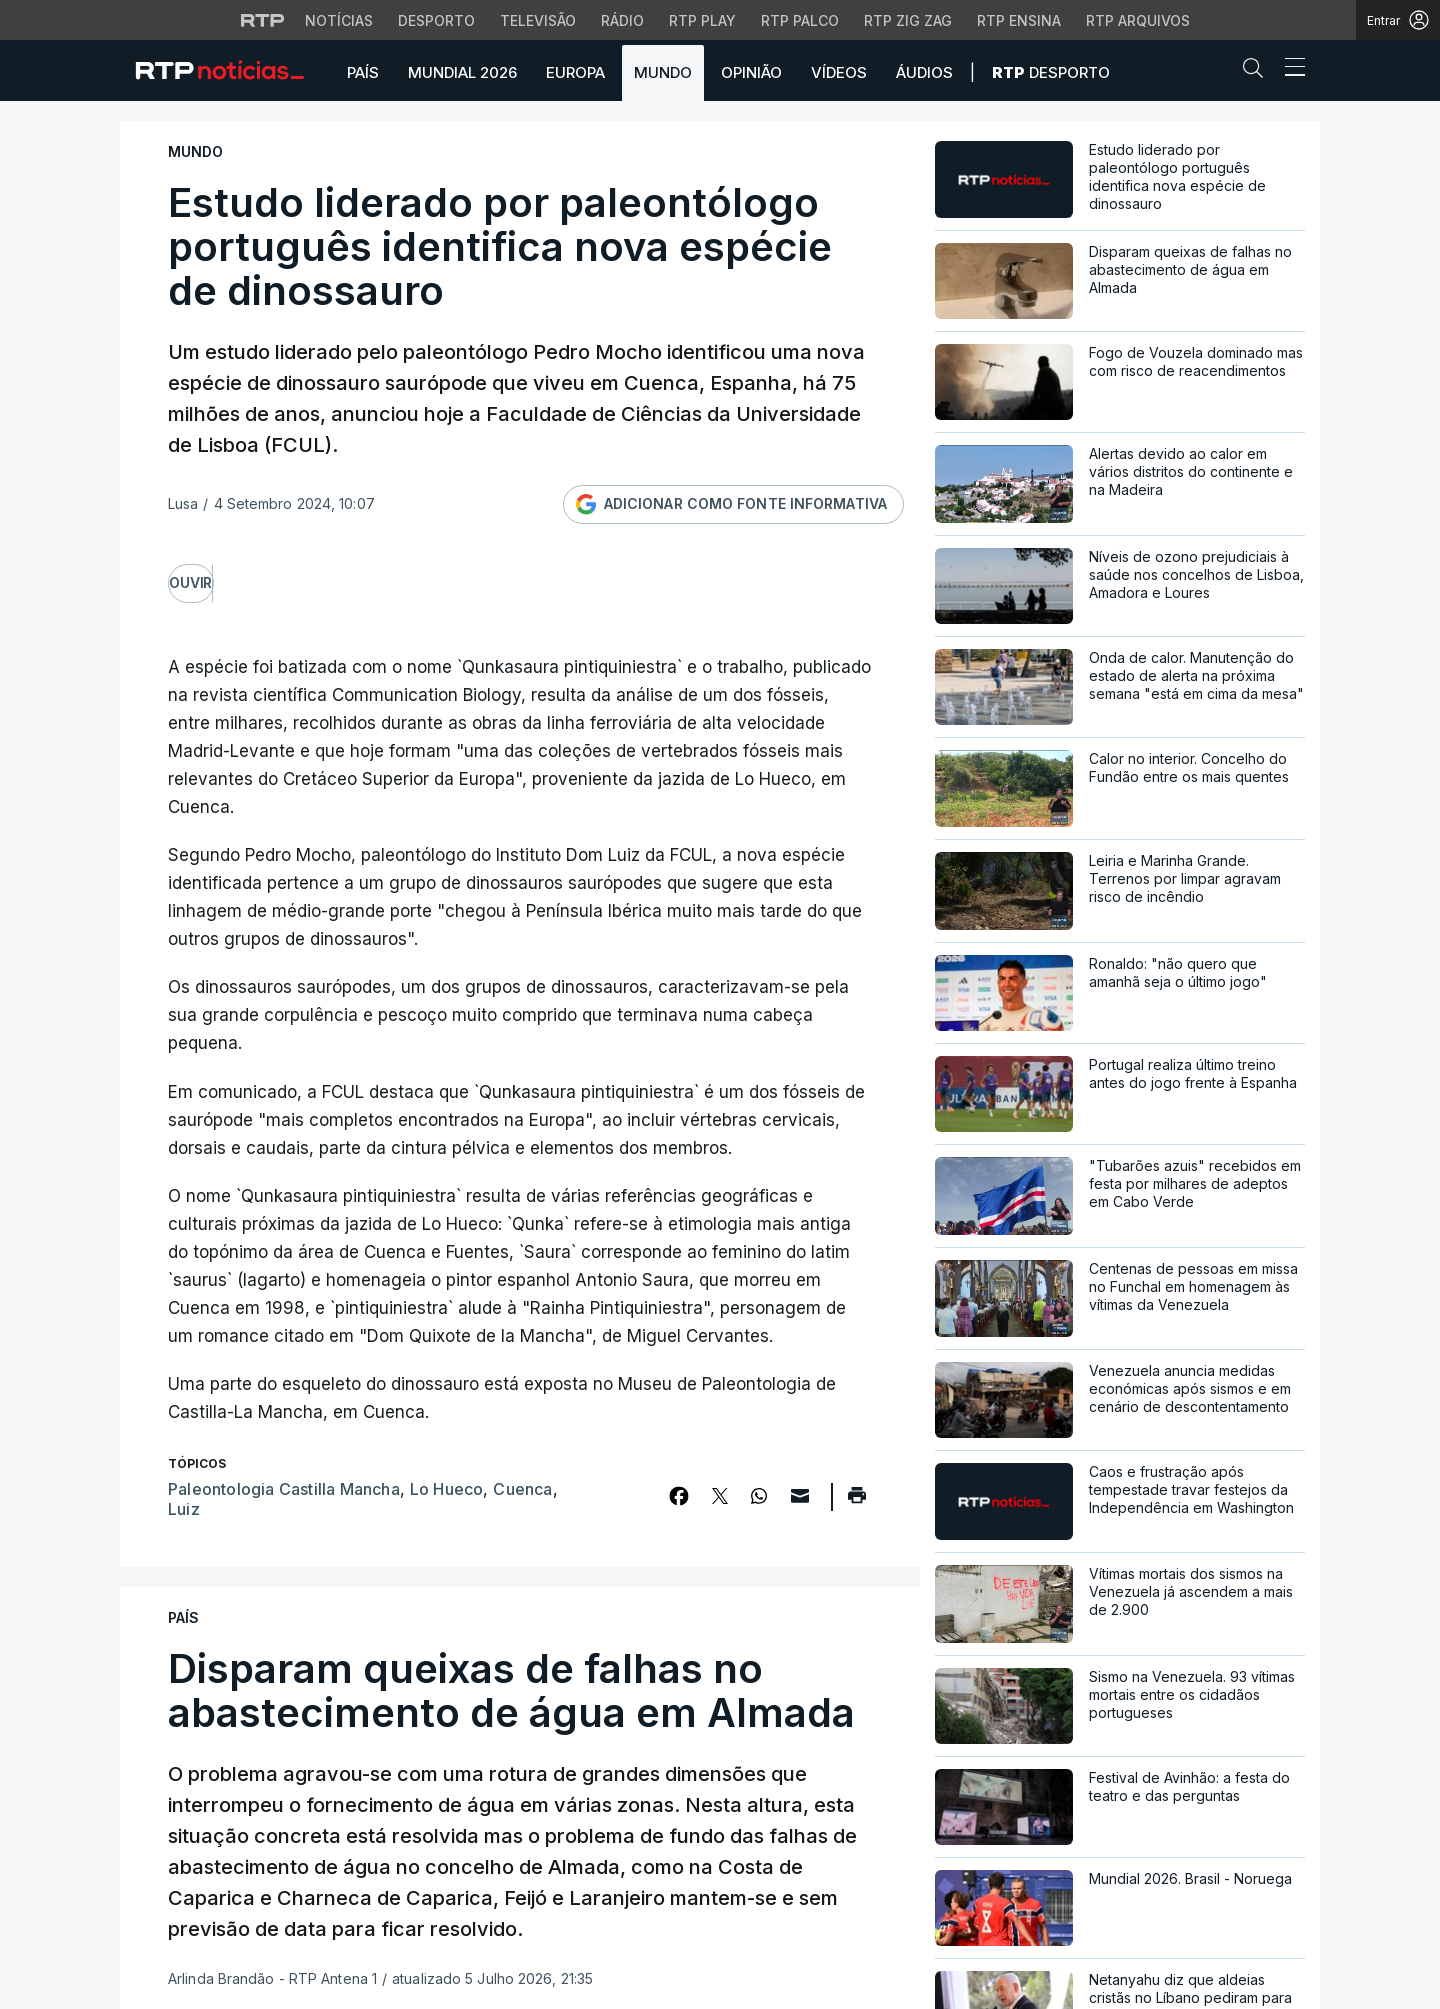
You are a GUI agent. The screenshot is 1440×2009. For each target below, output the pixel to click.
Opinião (751, 72)
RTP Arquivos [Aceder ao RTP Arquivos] (1138, 20)
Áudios (924, 72)
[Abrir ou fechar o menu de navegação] (1289, 70)
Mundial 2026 (462, 72)
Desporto (1051, 72)
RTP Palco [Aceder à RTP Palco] (800, 20)
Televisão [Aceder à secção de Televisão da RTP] (538, 20)
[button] (1258, 72)
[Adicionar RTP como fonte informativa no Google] (733, 504)
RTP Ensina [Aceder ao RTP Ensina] (1019, 20)
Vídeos (839, 72)
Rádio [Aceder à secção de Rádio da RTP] (622, 20)
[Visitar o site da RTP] (263, 20)
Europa (575, 72)
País (363, 72)
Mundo (663, 72)
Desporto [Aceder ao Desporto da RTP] (436, 20)
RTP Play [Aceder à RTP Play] (702, 20)
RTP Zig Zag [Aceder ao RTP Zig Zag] (908, 20)
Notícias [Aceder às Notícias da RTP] (339, 20)
